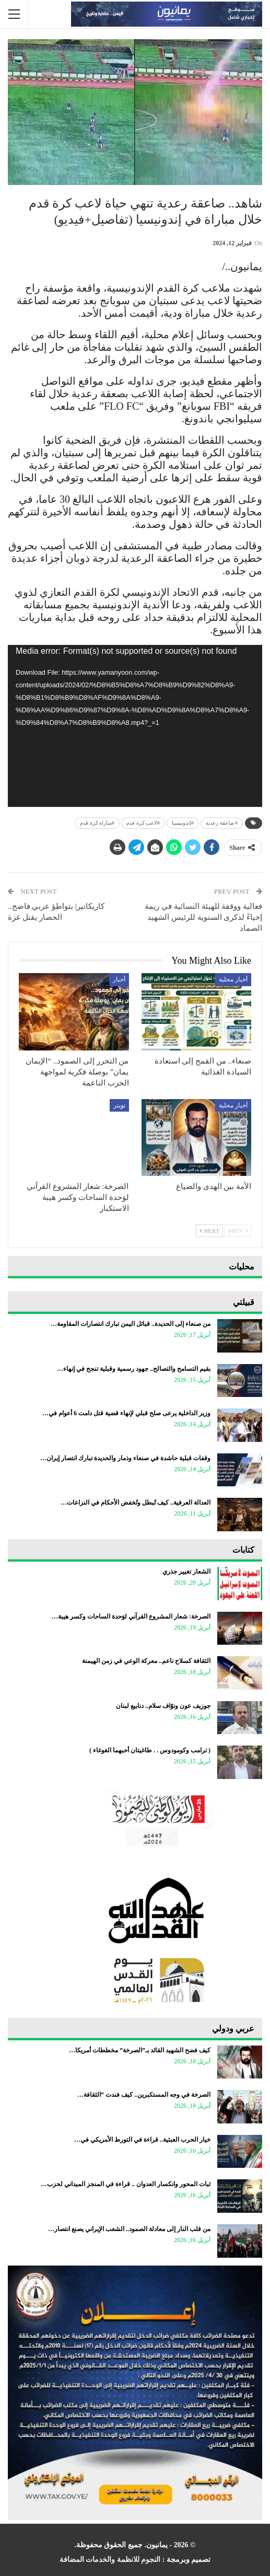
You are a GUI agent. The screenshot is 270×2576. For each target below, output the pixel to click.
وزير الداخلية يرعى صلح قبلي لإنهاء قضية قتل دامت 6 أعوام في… (126, 1413)
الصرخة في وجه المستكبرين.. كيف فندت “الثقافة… (143, 2094)
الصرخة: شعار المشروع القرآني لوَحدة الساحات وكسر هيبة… (131, 1616)
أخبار (119, 979)
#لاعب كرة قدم (143, 823)
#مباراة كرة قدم (97, 823)
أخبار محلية (233, 979)
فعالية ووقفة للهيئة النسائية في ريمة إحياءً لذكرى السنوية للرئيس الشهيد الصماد (203, 917)
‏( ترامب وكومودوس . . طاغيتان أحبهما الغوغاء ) (149, 1750)
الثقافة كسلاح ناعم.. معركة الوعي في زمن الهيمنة (146, 1661)
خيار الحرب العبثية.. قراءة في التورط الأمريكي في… (142, 2139)
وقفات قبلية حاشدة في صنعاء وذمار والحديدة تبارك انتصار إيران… (125, 1458)
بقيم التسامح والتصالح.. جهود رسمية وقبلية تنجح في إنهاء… (133, 1368)
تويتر (119, 1105)
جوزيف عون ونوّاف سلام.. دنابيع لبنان (163, 1705)
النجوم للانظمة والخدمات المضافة (110, 2559)
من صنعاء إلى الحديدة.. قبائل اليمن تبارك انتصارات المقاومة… (130, 1323)
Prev (238, 1231)
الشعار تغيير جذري (186, 1571)
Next (209, 1231)
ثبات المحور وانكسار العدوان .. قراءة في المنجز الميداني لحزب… (125, 2184)
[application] (135, 726)
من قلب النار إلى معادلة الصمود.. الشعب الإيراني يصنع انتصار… (129, 2229)
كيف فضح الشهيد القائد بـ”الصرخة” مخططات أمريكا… (139, 2050)
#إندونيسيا (183, 823)
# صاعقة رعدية (222, 823)
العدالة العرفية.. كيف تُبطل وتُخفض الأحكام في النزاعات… (135, 1502)
